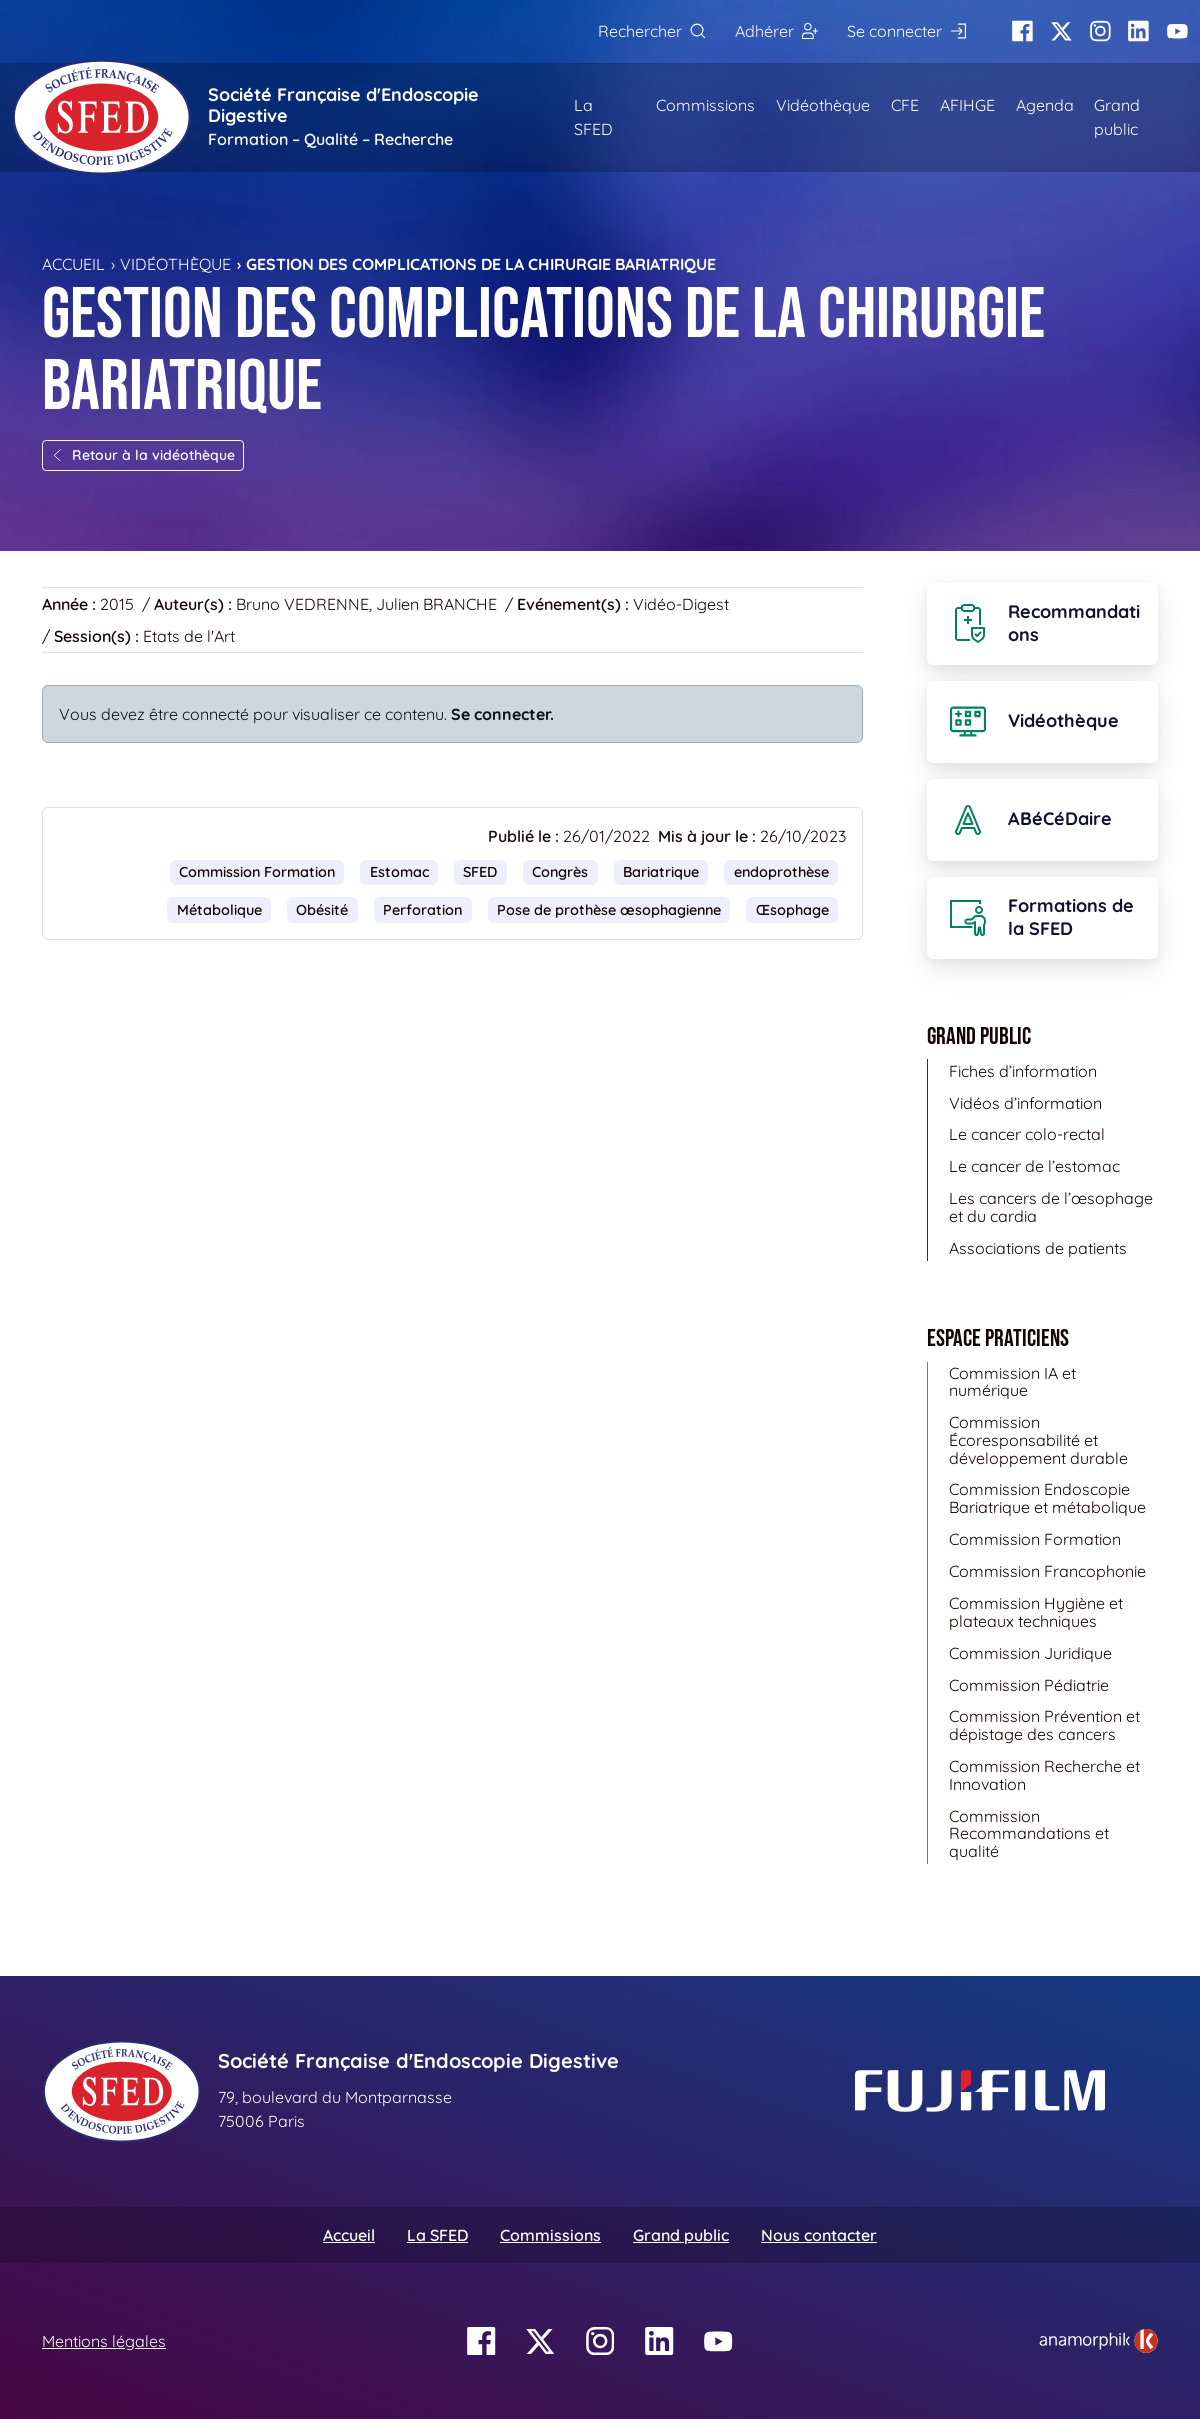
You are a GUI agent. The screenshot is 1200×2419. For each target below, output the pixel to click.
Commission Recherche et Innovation (1044, 1775)
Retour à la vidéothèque (143, 455)
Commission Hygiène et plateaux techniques (1036, 1612)
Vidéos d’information (1025, 1103)
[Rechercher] (651, 31)
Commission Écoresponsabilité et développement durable (1038, 1439)
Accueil (73, 264)
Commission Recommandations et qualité (1029, 1833)
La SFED (593, 117)
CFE (905, 105)
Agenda (1045, 105)
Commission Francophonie (1047, 1571)
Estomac (399, 872)
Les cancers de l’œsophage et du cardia (1051, 1207)
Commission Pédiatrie (1029, 1685)
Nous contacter (819, 2235)
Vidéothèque (823, 105)
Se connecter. (502, 714)
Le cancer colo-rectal (1027, 1134)
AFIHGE (967, 105)
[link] (1098, 2341)
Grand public (1117, 117)
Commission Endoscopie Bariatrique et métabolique (1047, 1498)
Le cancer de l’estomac (1034, 1166)
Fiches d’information (1023, 1071)
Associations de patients (1038, 1248)
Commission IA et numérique (1012, 1382)
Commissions (705, 105)
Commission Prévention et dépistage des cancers (1044, 1725)
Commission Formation (257, 872)
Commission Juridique (1030, 1653)
